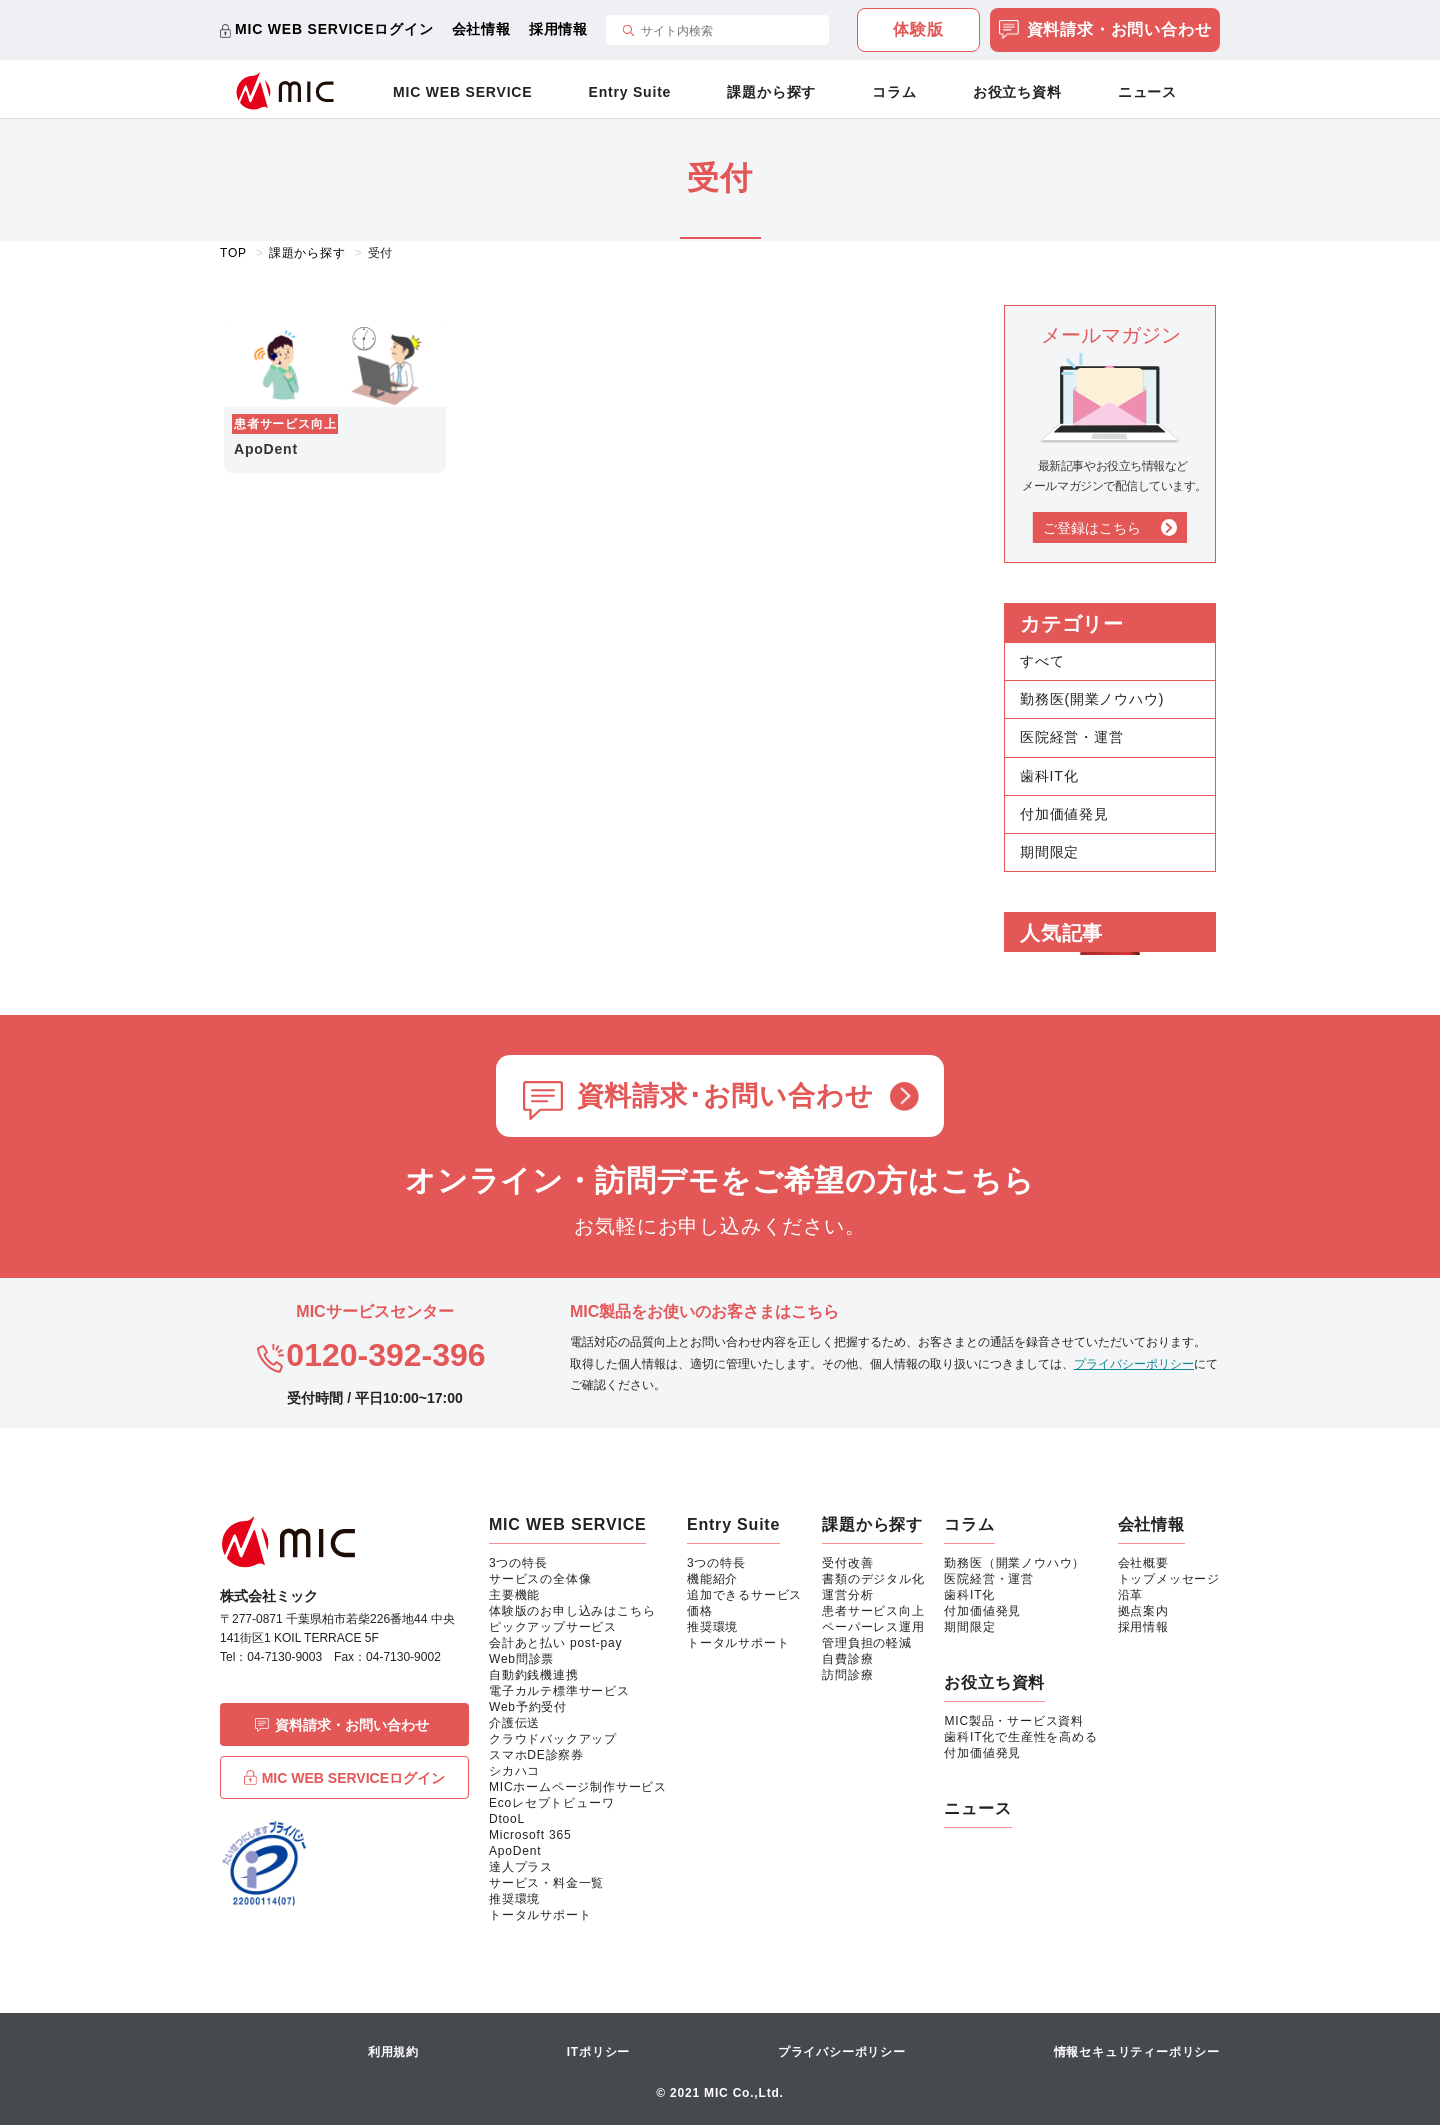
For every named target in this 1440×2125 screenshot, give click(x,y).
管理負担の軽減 (867, 1643)
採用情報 (558, 29)
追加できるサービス (744, 1595)
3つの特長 (518, 1563)
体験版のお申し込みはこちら (572, 1611)
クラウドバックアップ (553, 1739)
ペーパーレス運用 (873, 1627)
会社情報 (481, 29)
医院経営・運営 (1072, 737)
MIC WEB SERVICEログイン (334, 29)
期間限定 (1049, 852)
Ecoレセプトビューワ (551, 1803)
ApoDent (515, 1851)
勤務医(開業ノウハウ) (1092, 699)
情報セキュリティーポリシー (1137, 2052)
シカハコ (514, 1771)
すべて (1042, 661)
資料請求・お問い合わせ (1105, 31)
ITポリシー (598, 2052)
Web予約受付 (528, 1707)
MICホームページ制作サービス (578, 1787)
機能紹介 (712, 1579)
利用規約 (393, 2052)
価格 (700, 1611)
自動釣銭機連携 (534, 1675)
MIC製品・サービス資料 (1014, 1721)
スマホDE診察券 (536, 1755)
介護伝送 (514, 1723)
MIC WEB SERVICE (462, 92)
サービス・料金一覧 (546, 1883)
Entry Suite (630, 92)
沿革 (1131, 1595)
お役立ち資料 (1017, 92)
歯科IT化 (1049, 776)
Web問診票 (521, 1659)
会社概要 (1143, 1563)
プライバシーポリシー (1134, 1364)
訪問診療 (847, 1675)
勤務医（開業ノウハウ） (1014, 1563)
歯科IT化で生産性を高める (1020, 1737)
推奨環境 (514, 1899)
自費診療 (847, 1659)
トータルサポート (540, 1915)
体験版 (918, 29)
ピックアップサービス (553, 1627)
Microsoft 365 (530, 1835)
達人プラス (521, 1867)
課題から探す (771, 92)
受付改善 (847, 1563)
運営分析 (847, 1595)
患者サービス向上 (873, 1611)
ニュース (1147, 92)
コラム (894, 92)
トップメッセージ (1169, 1579)
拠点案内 (1143, 1611)
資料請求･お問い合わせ (725, 1096)
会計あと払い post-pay (555, 1643)
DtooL (507, 1819)
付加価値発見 (1064, 814)
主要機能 (514, 1595)
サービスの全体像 (540, 1579)
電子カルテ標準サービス (559, 1691)
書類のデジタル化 (873, 1579)
